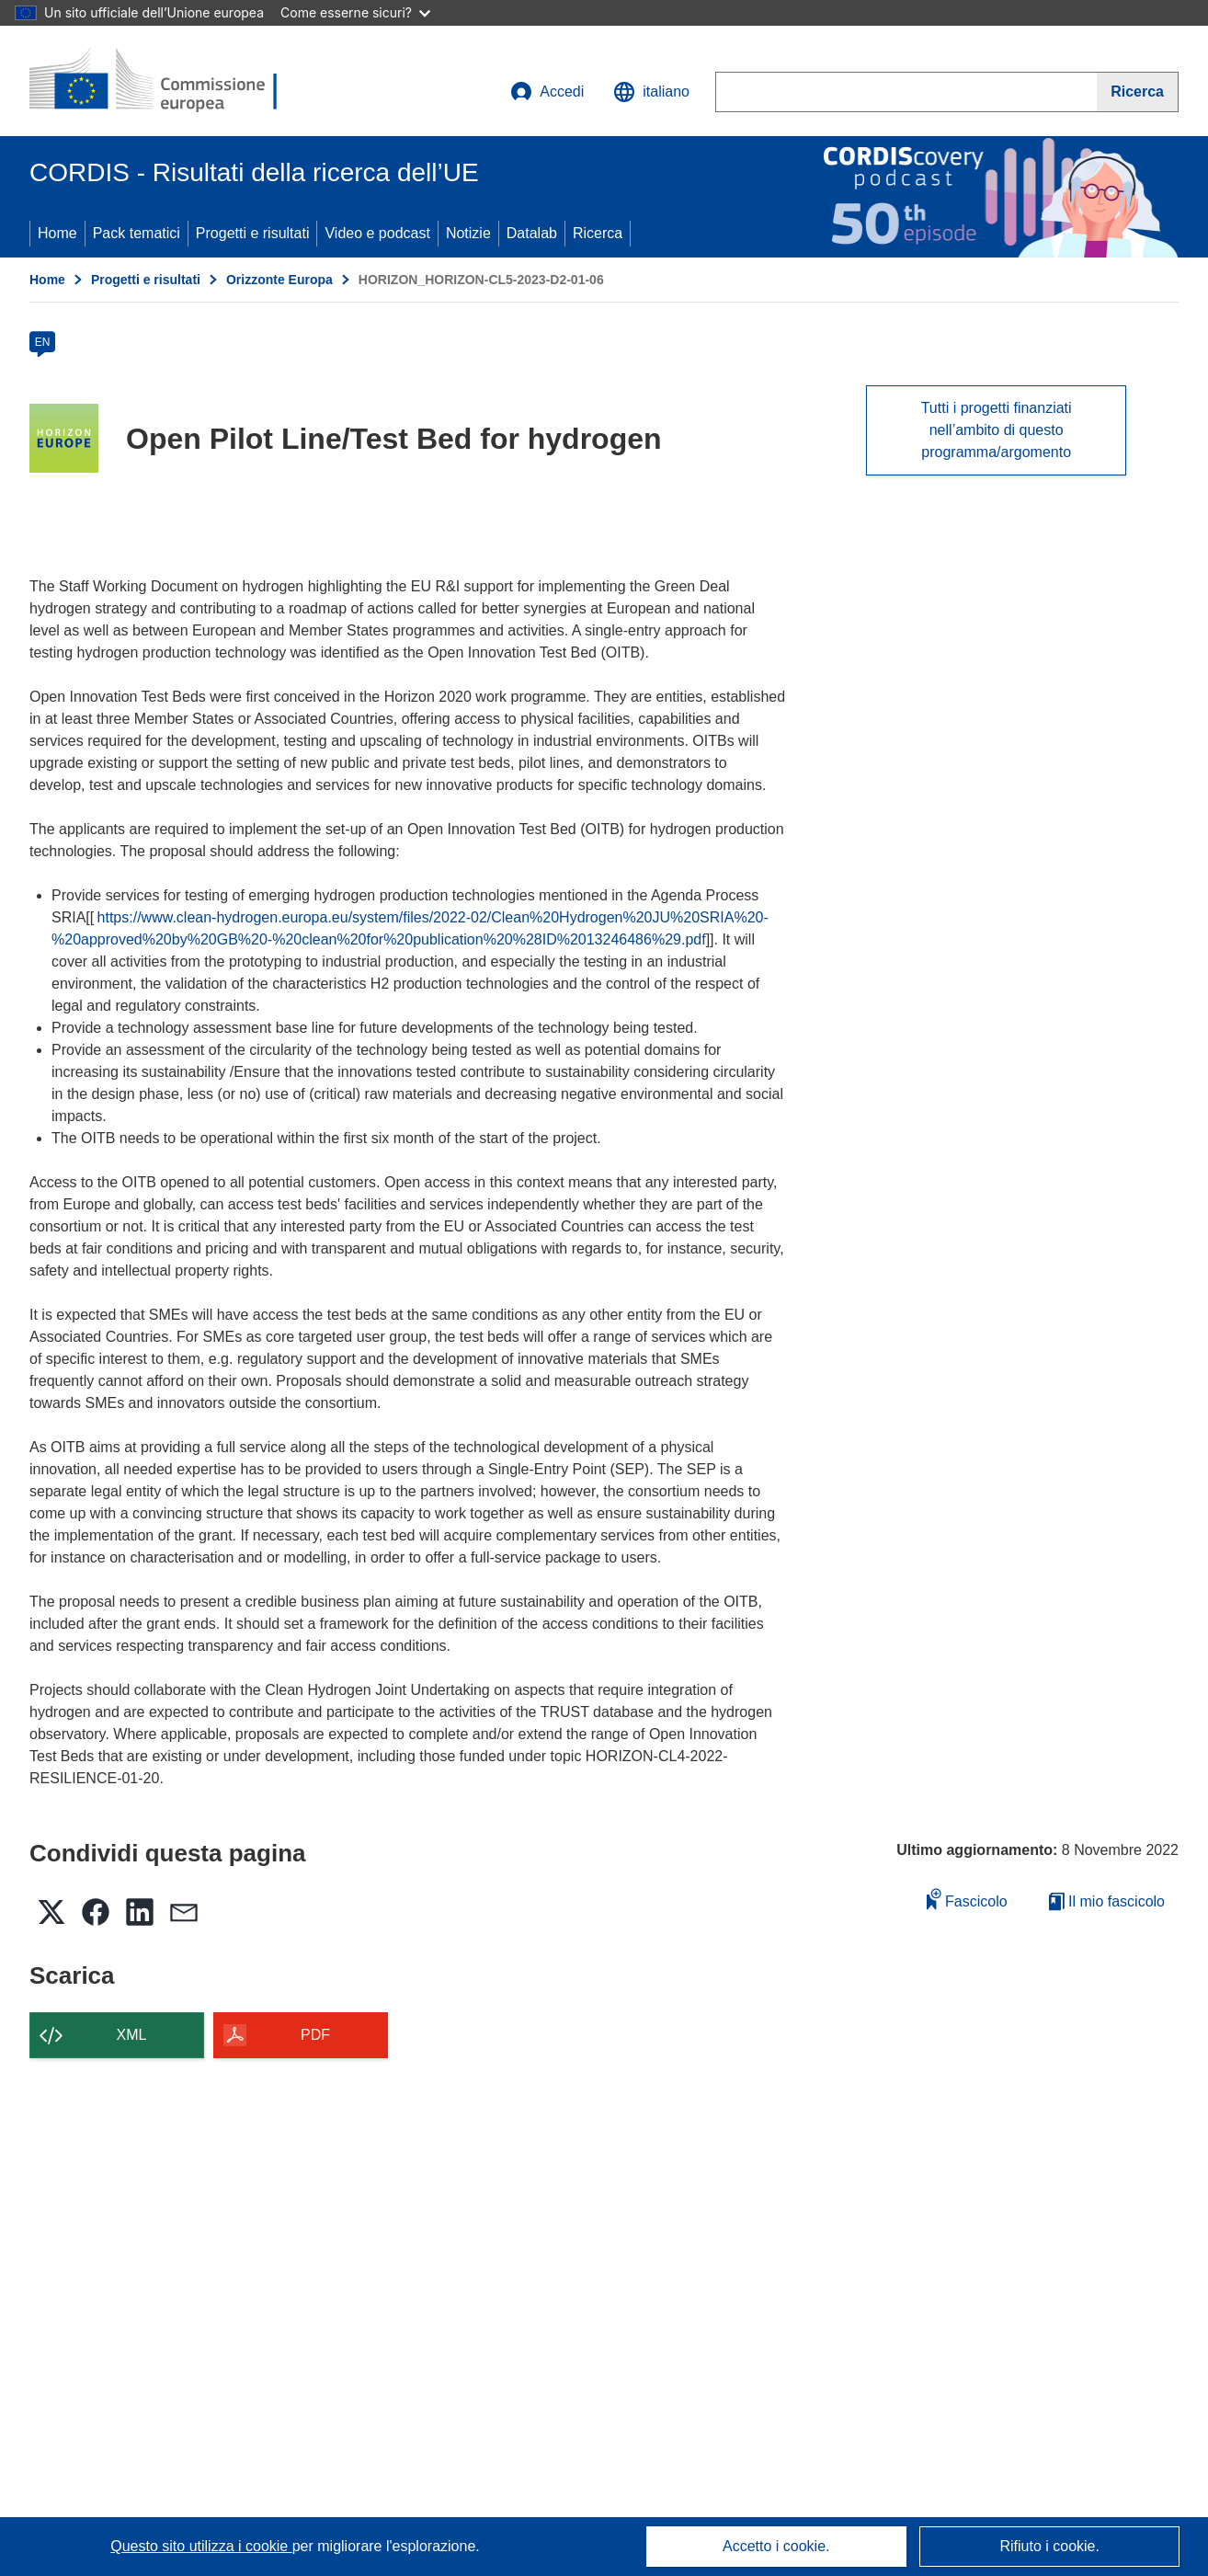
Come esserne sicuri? (355, 12)
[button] (651, 92)
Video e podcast (377, 233)
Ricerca (597, 233)
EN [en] (43, 342)
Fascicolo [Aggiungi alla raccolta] (967, 1898)
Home (57, 233)
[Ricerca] (1138, 92)
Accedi (547, 92)
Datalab (532, 233)
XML (132, 2035)
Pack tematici (136, 233)
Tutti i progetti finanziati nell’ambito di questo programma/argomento (996, 430)
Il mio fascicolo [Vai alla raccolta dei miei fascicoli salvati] (1107, 1901)
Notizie (468, 233)
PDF (315, 2035)
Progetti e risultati (253, 233)
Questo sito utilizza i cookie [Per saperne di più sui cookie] (200, 2546)
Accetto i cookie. (776, 2546)
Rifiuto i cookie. (1049, 2546)
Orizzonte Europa (279, 279)
